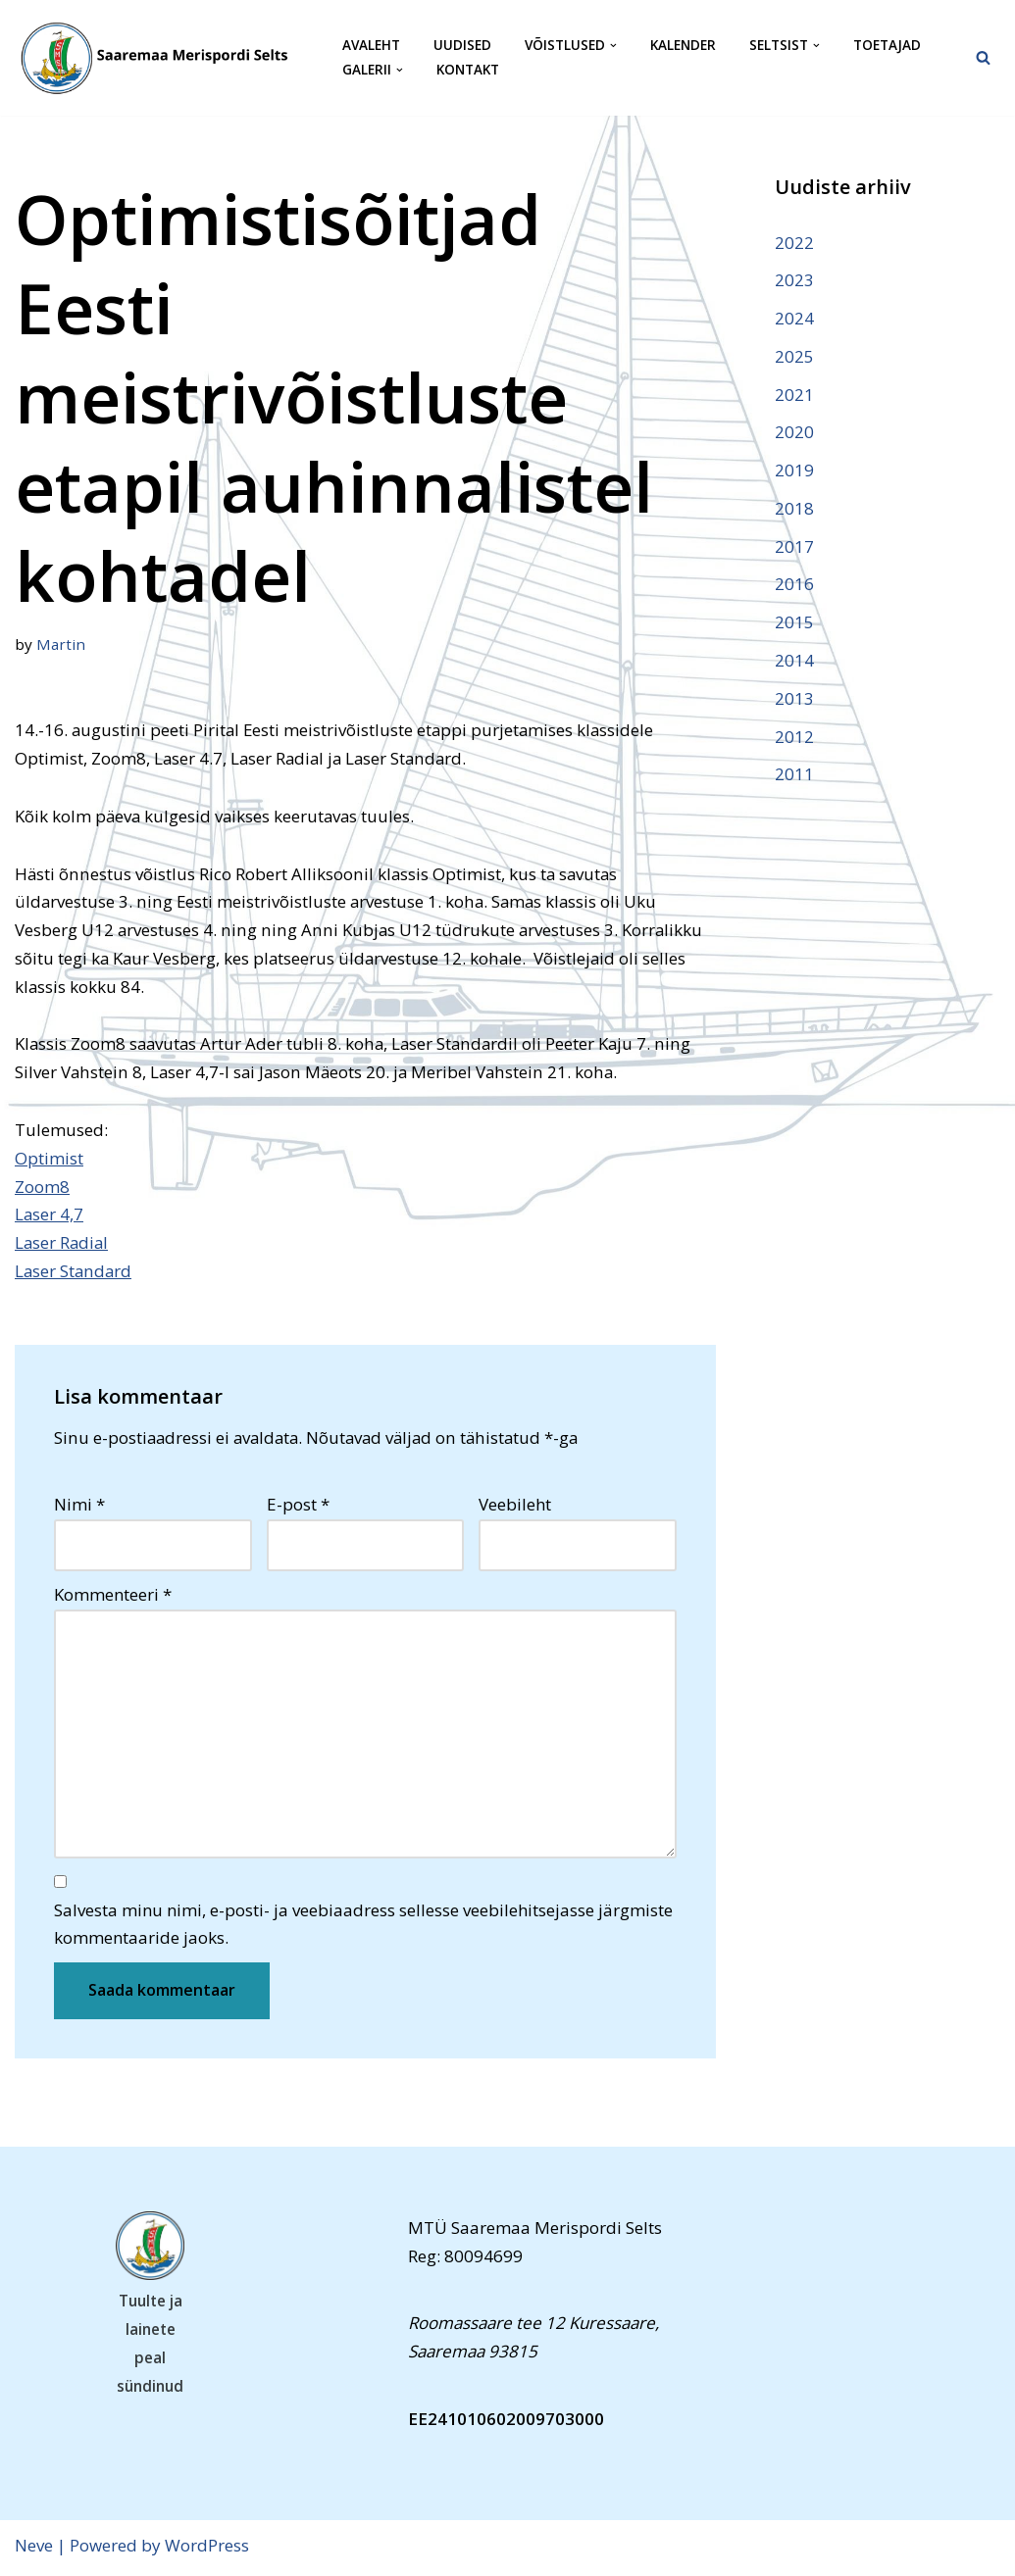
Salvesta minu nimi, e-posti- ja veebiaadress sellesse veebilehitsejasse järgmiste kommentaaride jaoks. (363, 1927)
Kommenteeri (113, 1596)
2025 (794, 356)
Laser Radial (63, 1244)
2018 (794, 509)
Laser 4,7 (49, 1216)
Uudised (462, 45)
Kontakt (467, 70)
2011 (794, 776)
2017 (794, 547)
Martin (60, 644)
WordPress (207, 2549)
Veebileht (515, 1507)
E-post (298, 1507)
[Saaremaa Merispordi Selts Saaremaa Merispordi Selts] (162, 58)
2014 (794, 661)
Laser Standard (74, 1273)
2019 (794, 471)
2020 (794, 432)
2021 (794, 394)
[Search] (983, 57)
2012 (794, 737)
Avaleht (371, 45)
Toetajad (887, 45)
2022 (794, 242)
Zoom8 (42, 1187)
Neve (34, 2549)
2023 (794, 280)
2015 (794, 624)
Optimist (49, 1159)
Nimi (79, 1507)
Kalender (683, 45)
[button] (613, 45)
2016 (794, 585)
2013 (794, 699)
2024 (794, 318)
